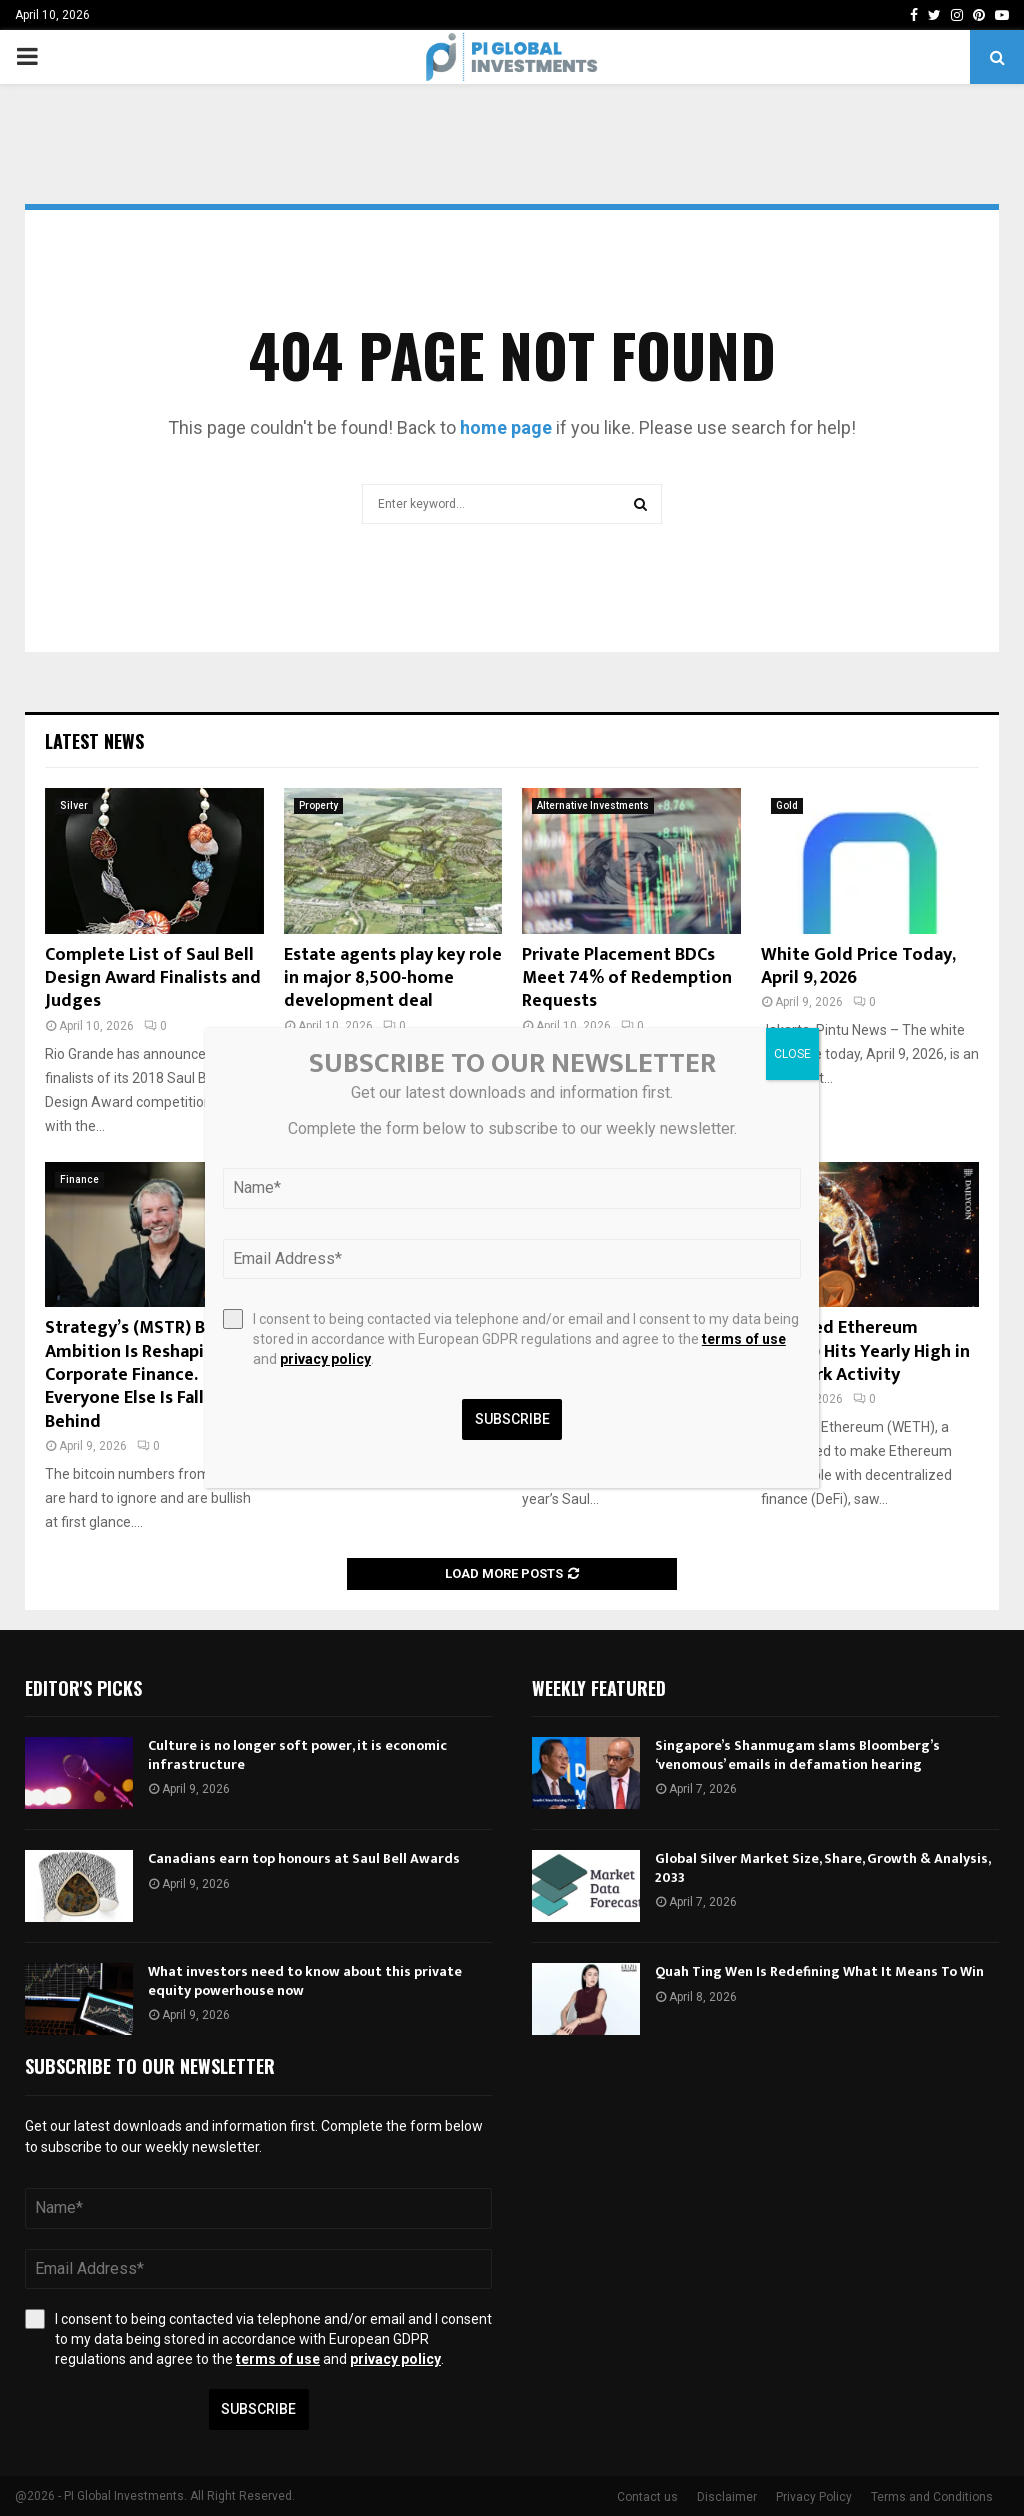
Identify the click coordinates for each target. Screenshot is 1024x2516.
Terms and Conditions (932, 2497)
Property (318, 805)
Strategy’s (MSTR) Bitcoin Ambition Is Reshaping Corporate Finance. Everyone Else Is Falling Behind (148, 1375)
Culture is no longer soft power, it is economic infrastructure (297, 1754)
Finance (79, 1179)
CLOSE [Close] (792, 1054)
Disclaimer (727, 2497)
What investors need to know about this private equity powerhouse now (305, 1980)
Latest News (94, 741)
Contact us (647, 2497)
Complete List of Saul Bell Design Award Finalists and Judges (153, 978)
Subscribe (258, 2409)
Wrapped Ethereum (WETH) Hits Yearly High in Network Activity (865, 1351)
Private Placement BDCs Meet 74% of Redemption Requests (627, 978)
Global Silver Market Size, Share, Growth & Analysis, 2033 (822, 1867)
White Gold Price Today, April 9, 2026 (858, 966)
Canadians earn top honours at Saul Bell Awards (304, 1858)
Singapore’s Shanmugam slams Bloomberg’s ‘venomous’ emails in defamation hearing (797, 1754)
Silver (74, 805)
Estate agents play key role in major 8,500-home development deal (393, 978)
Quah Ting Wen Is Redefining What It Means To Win (819, 1971)
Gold (787, 805)
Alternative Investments (593, 805)
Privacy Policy (814, 2497)
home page (506, 427)
